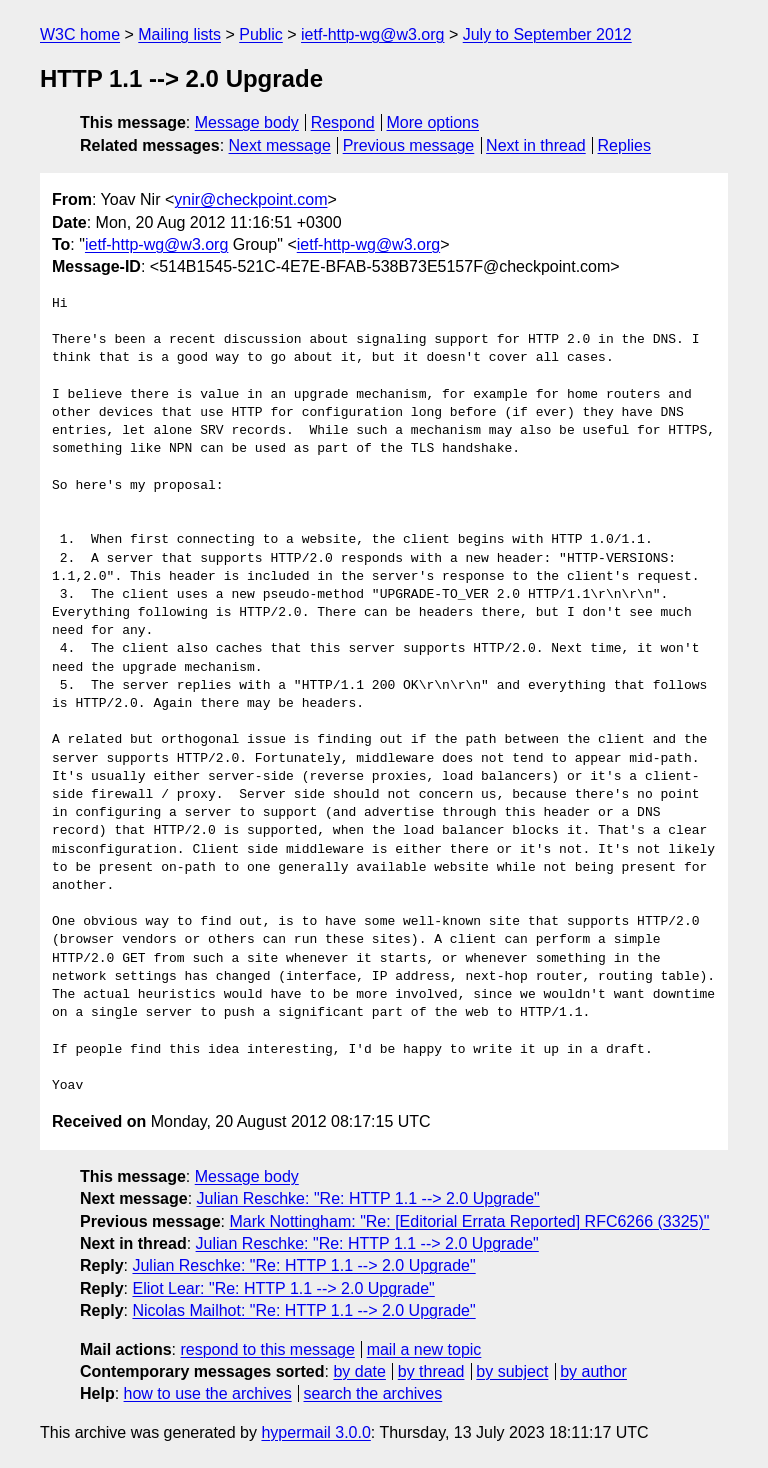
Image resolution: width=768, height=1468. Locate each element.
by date (359, 1371)
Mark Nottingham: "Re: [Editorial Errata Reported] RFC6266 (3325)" (469, 1221)
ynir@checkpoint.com (250, 199)
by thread (431, 1371)
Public (261, 34)
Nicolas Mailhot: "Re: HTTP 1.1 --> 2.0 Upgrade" (303, 1310)
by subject (512, 1371)
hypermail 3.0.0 (315, 1432)
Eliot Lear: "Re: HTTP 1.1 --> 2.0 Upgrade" (283, 1288)
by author (593, 1371)
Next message (280, 145)
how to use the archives (208, 1393)
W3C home (80, 34)
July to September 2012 (547, 34)
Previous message (409, 145)
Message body (247, 122)
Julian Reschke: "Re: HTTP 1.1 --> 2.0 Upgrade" (368, 1198)
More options (433, 122)
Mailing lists (179, 34)
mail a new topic (424, 1349)
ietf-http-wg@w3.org (372, 34)
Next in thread (536, 145)
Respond (343, 122)
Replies (624, 145)
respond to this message (267, 1349)
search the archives (373, 1393)
